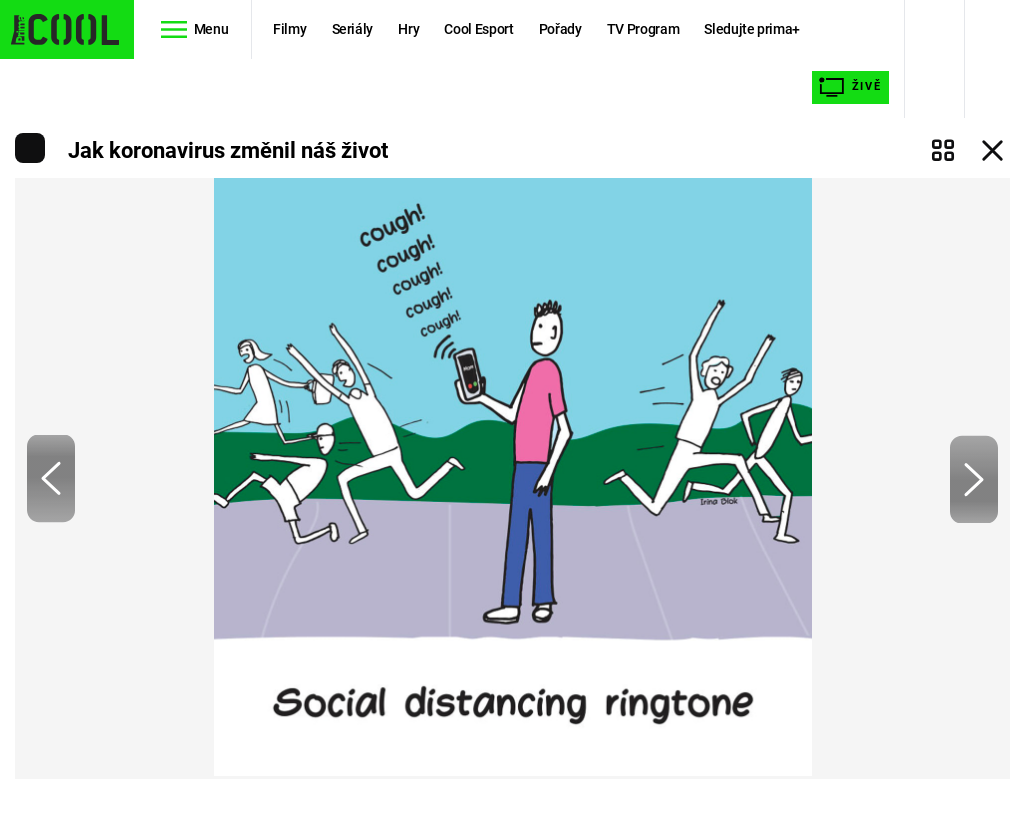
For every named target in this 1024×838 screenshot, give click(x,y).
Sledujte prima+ (752, 29)
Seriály (353, 29)
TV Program (643, 29)
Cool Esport (478, 29)
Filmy (289, 29)
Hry (408, 29)
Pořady (560, 29)
